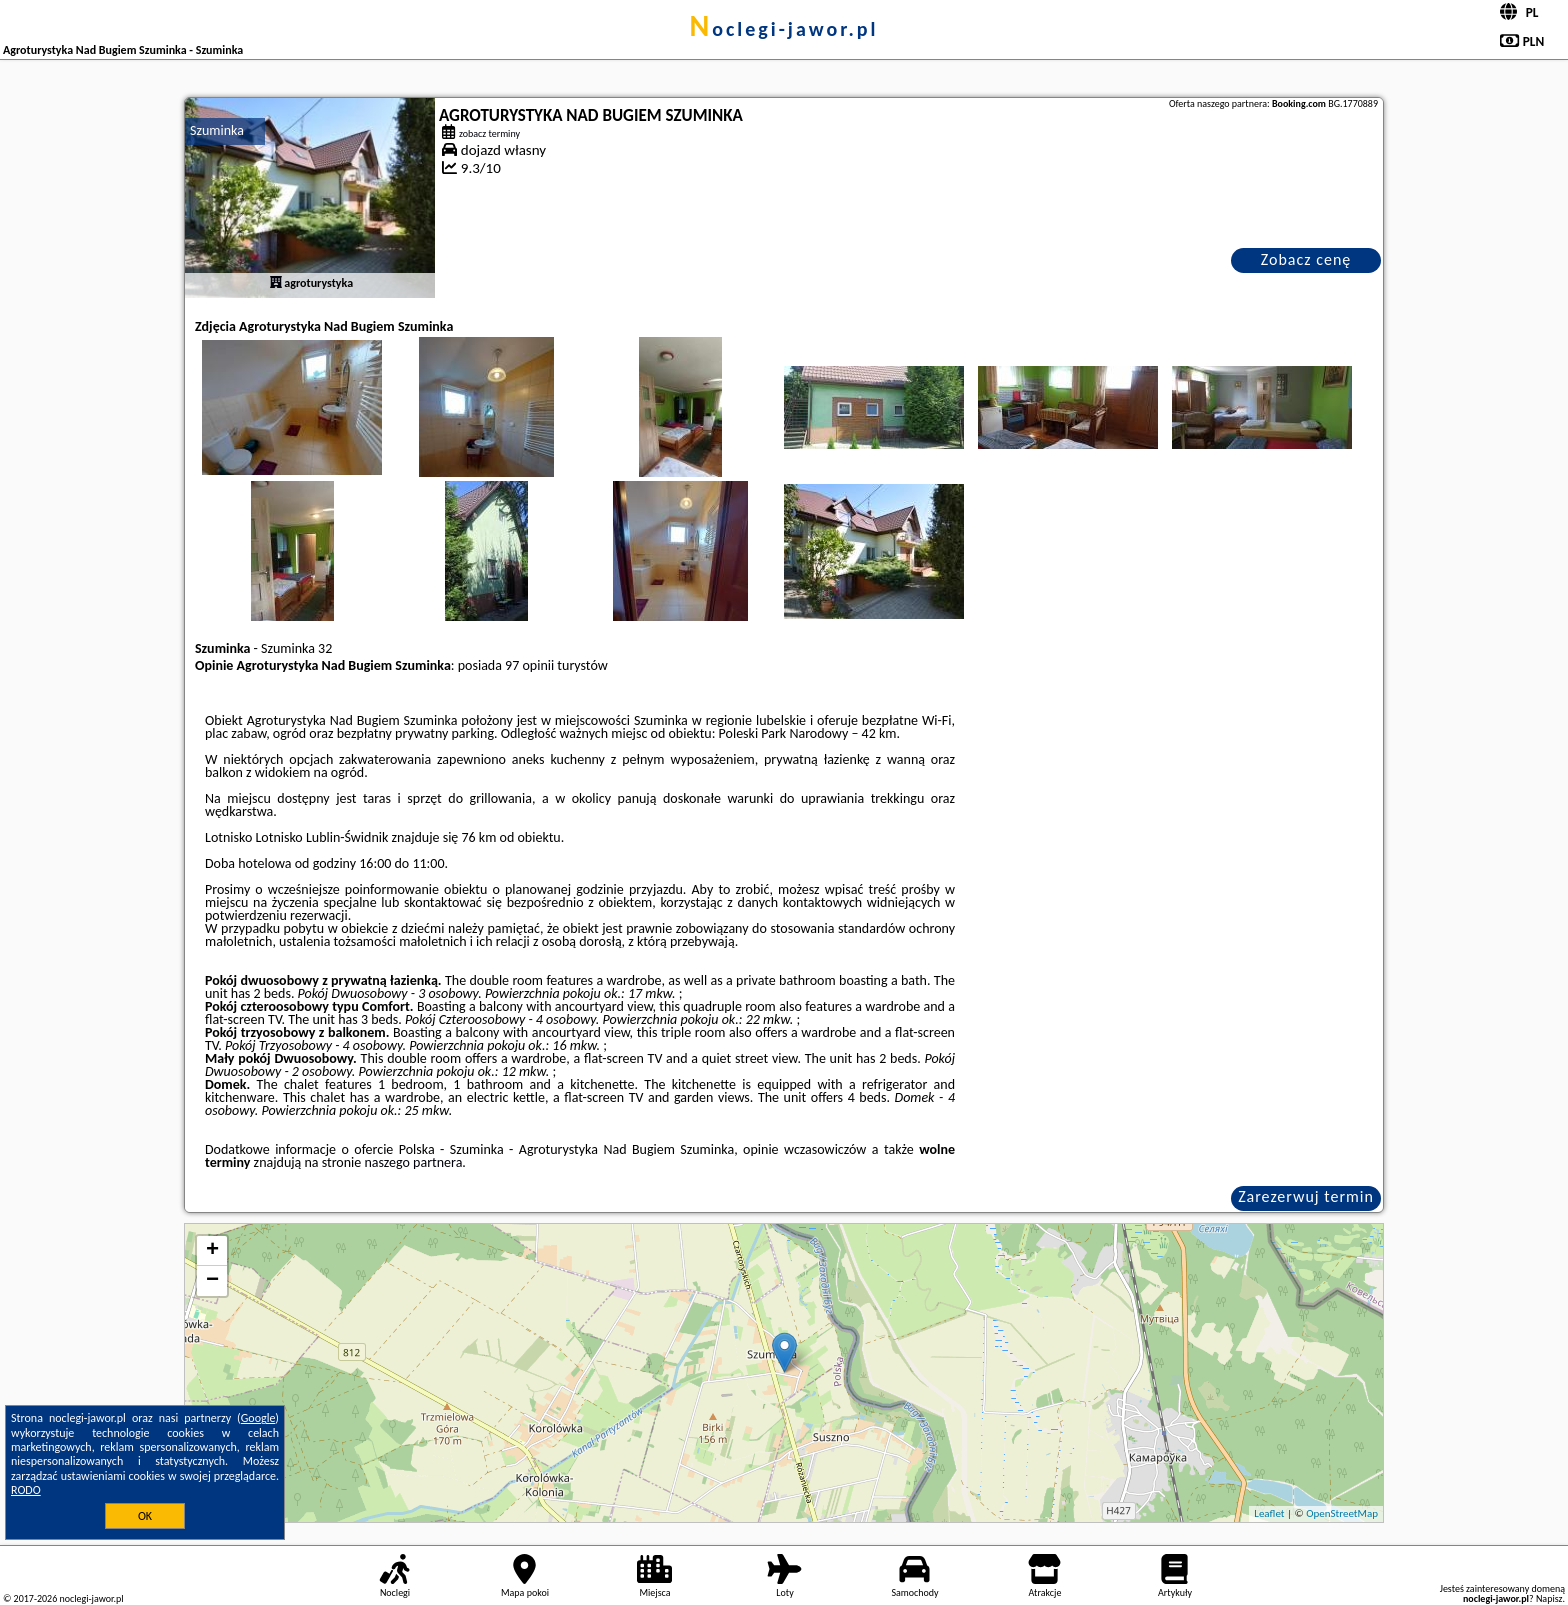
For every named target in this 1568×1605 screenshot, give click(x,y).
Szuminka (217, 130)
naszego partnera (413, 1162)
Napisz (1549, 1598)
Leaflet (1269, 1513)
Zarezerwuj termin (1306, 1196)
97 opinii (529, 665)
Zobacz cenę (1306, 259)
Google (258, 1418)
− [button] (212, 1281)
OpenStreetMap (1342, 1513)
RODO (26, 1490)
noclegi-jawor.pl (783, 29)
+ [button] (212, 1251)
